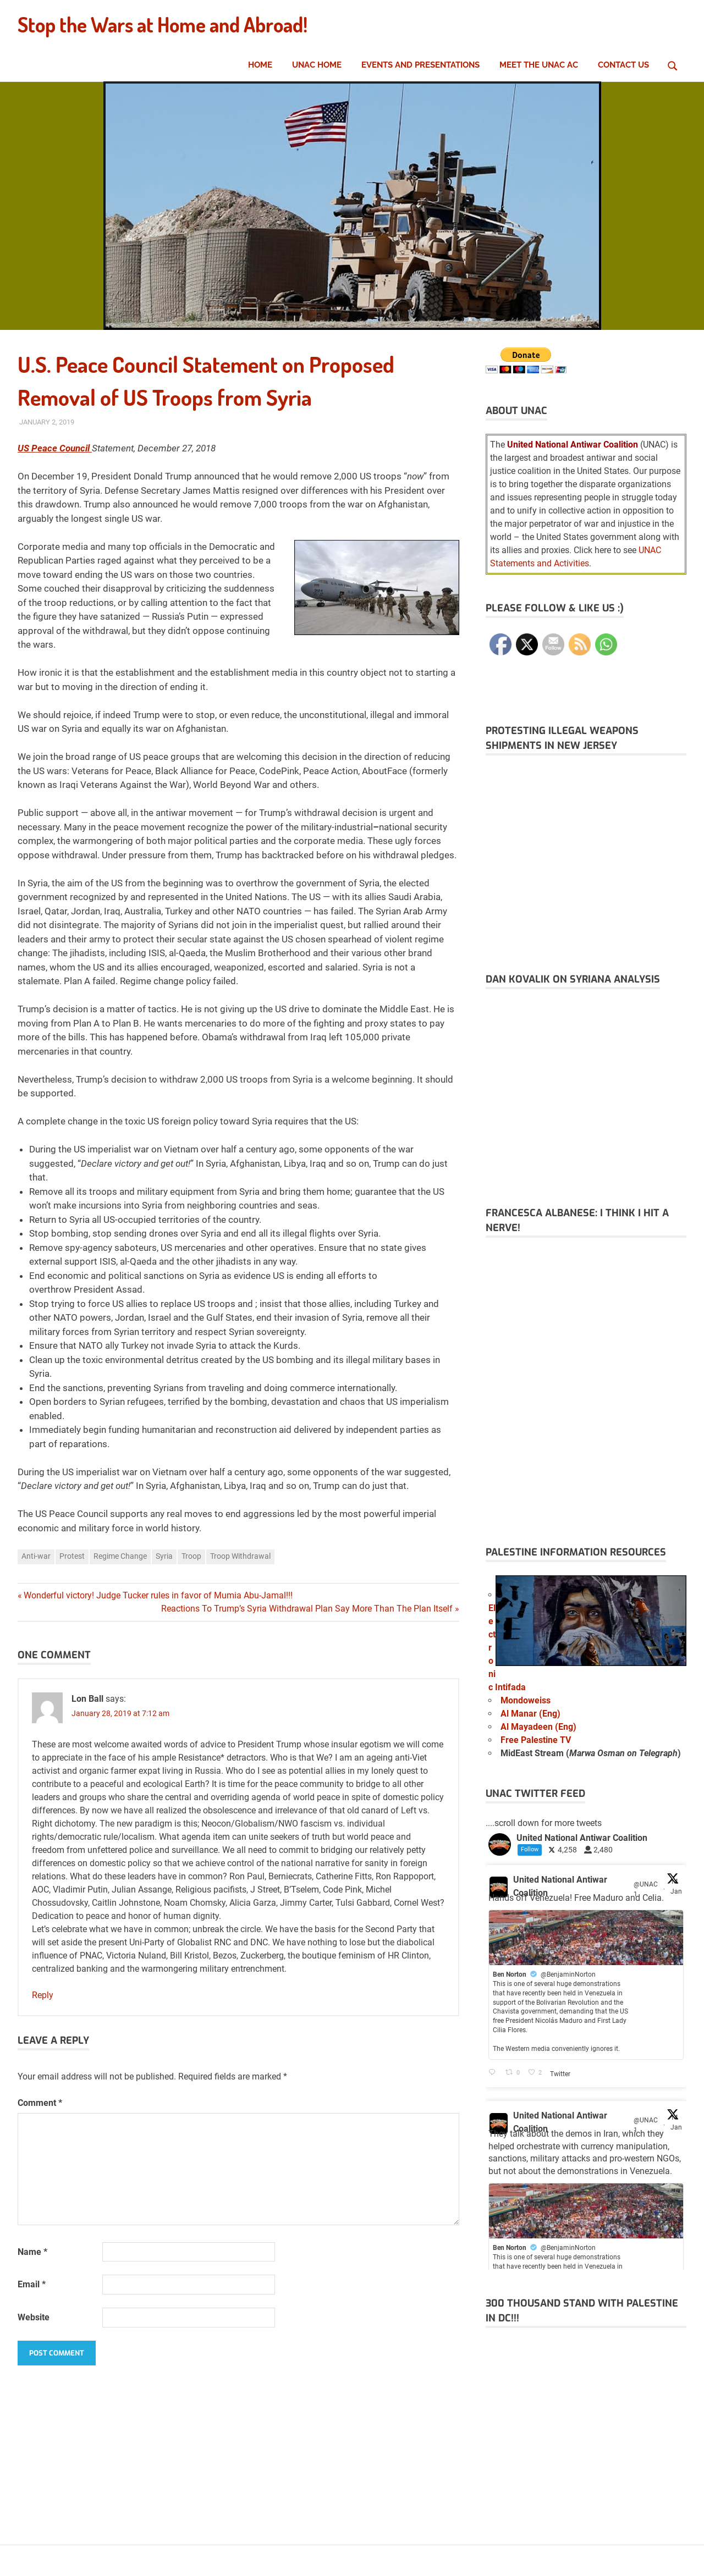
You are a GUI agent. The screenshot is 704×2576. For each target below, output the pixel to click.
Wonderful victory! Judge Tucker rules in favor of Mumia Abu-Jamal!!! (158, 1595)
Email (32, 2284)
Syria (164, 1556)
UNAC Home (317, 65)
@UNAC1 (646, 1889)
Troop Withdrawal (240, 1556)
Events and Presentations (420, 65)
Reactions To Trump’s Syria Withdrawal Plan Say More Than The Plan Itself (307, 1608)
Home (260, 65)
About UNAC (516, 410)
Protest (72, 1556)
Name (32, 2252)
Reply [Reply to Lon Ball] (42, 1995)
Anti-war (36, 1556)
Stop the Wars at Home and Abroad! (169, 24)
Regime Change (120, 1556)
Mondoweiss (526, 1700)
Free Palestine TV (536, 1740)
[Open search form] (672, 64)
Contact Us (623, 65)
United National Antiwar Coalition (560, 1886)
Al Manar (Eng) (530, 1713)
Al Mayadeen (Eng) (538, 1727)
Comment (40, 2103)
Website (34, 2317)
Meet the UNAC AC (538, 65)
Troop (191, 1556)
